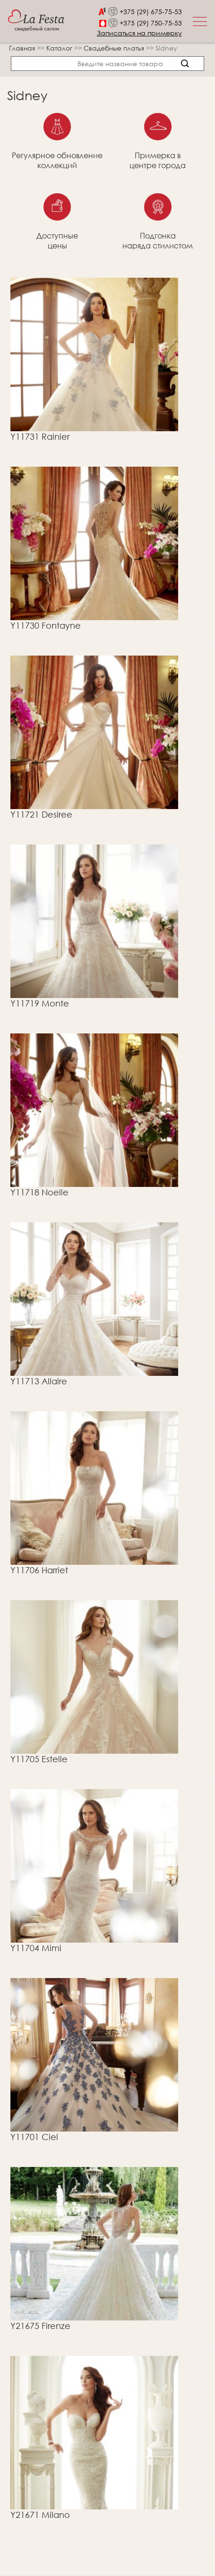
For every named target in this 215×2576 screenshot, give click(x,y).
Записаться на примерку (139, 32)
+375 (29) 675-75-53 (151, 11)
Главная (22, 47)
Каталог (60, 47)
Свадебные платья (115, 47)
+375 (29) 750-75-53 (151, 22)
